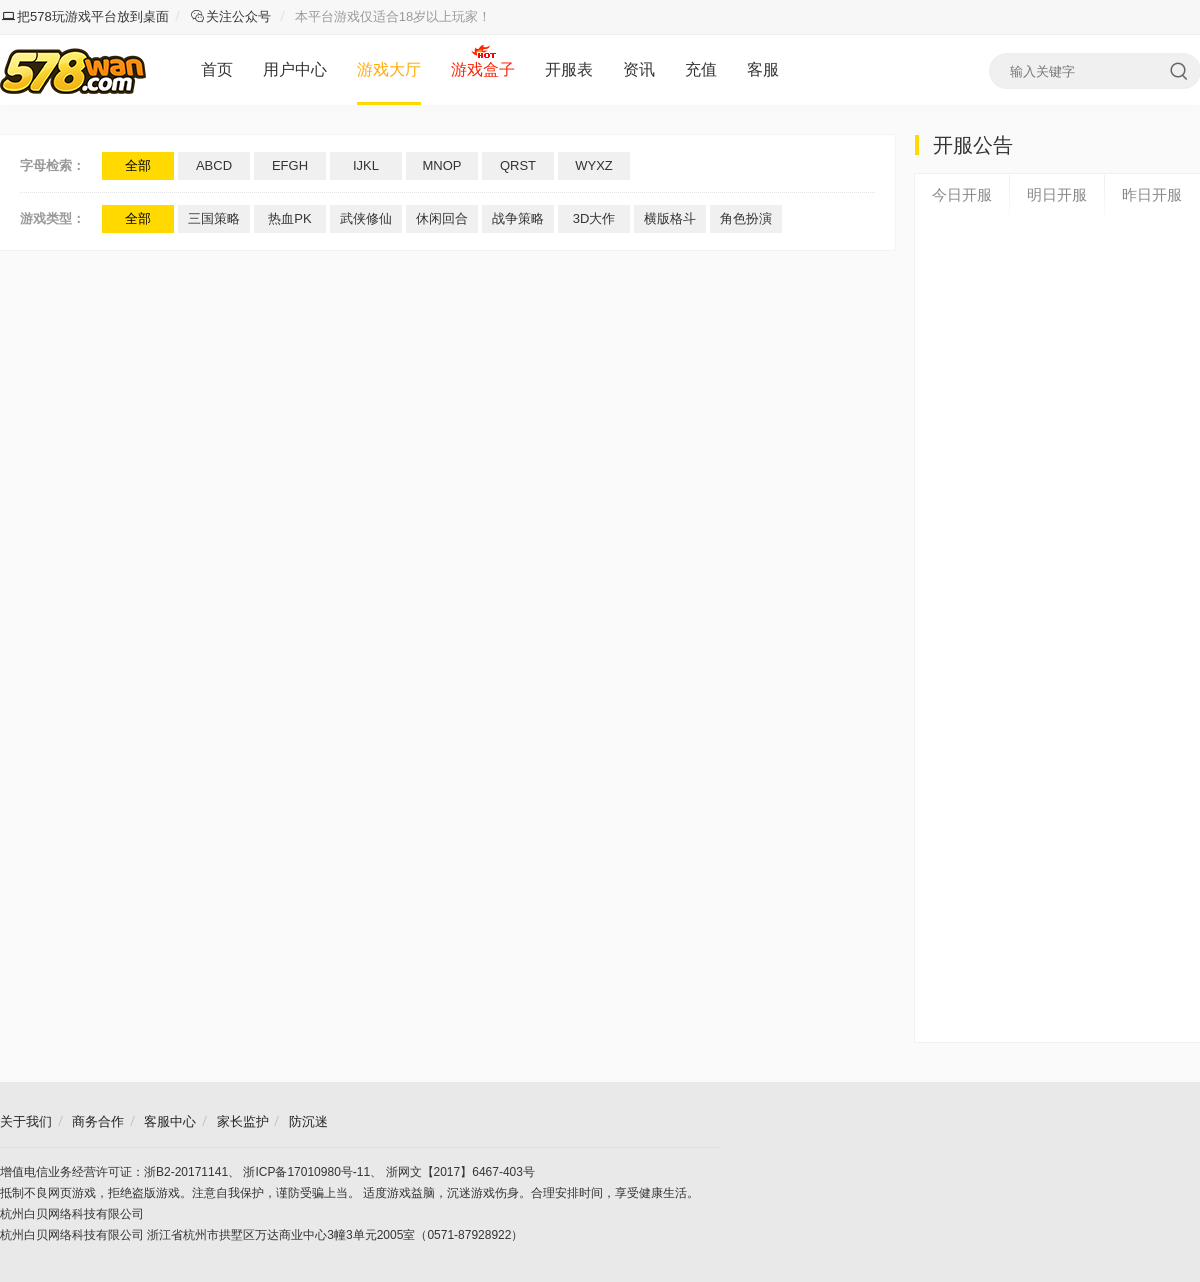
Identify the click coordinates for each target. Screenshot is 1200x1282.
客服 (763, 69)
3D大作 (594, 218)
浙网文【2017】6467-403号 (460, 1172)
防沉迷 (308, 1121)
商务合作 (98, 1121)
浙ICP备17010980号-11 (306, 1172)
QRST (518, 165)
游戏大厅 (389, 69)
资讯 (639, 69)
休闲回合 (442, 218)
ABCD (214, 165)
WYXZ (594, 165)
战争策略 (518, 218)
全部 (138, 165)
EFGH (290, 165)
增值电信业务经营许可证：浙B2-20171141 (114, 1172)
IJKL (366, 165)
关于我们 (26, 1121)
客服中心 (170, 1121)
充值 (701, 69)
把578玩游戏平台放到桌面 (85, 16)
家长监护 (243, 1121)
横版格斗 (670, 218)
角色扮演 (746, 218)
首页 (217, 69)
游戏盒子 (483, 69)
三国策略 (214, 218)
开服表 (569, 69)
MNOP (442, 165)
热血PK (289, 218)
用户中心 (295, 69)
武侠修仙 (366, 218)
